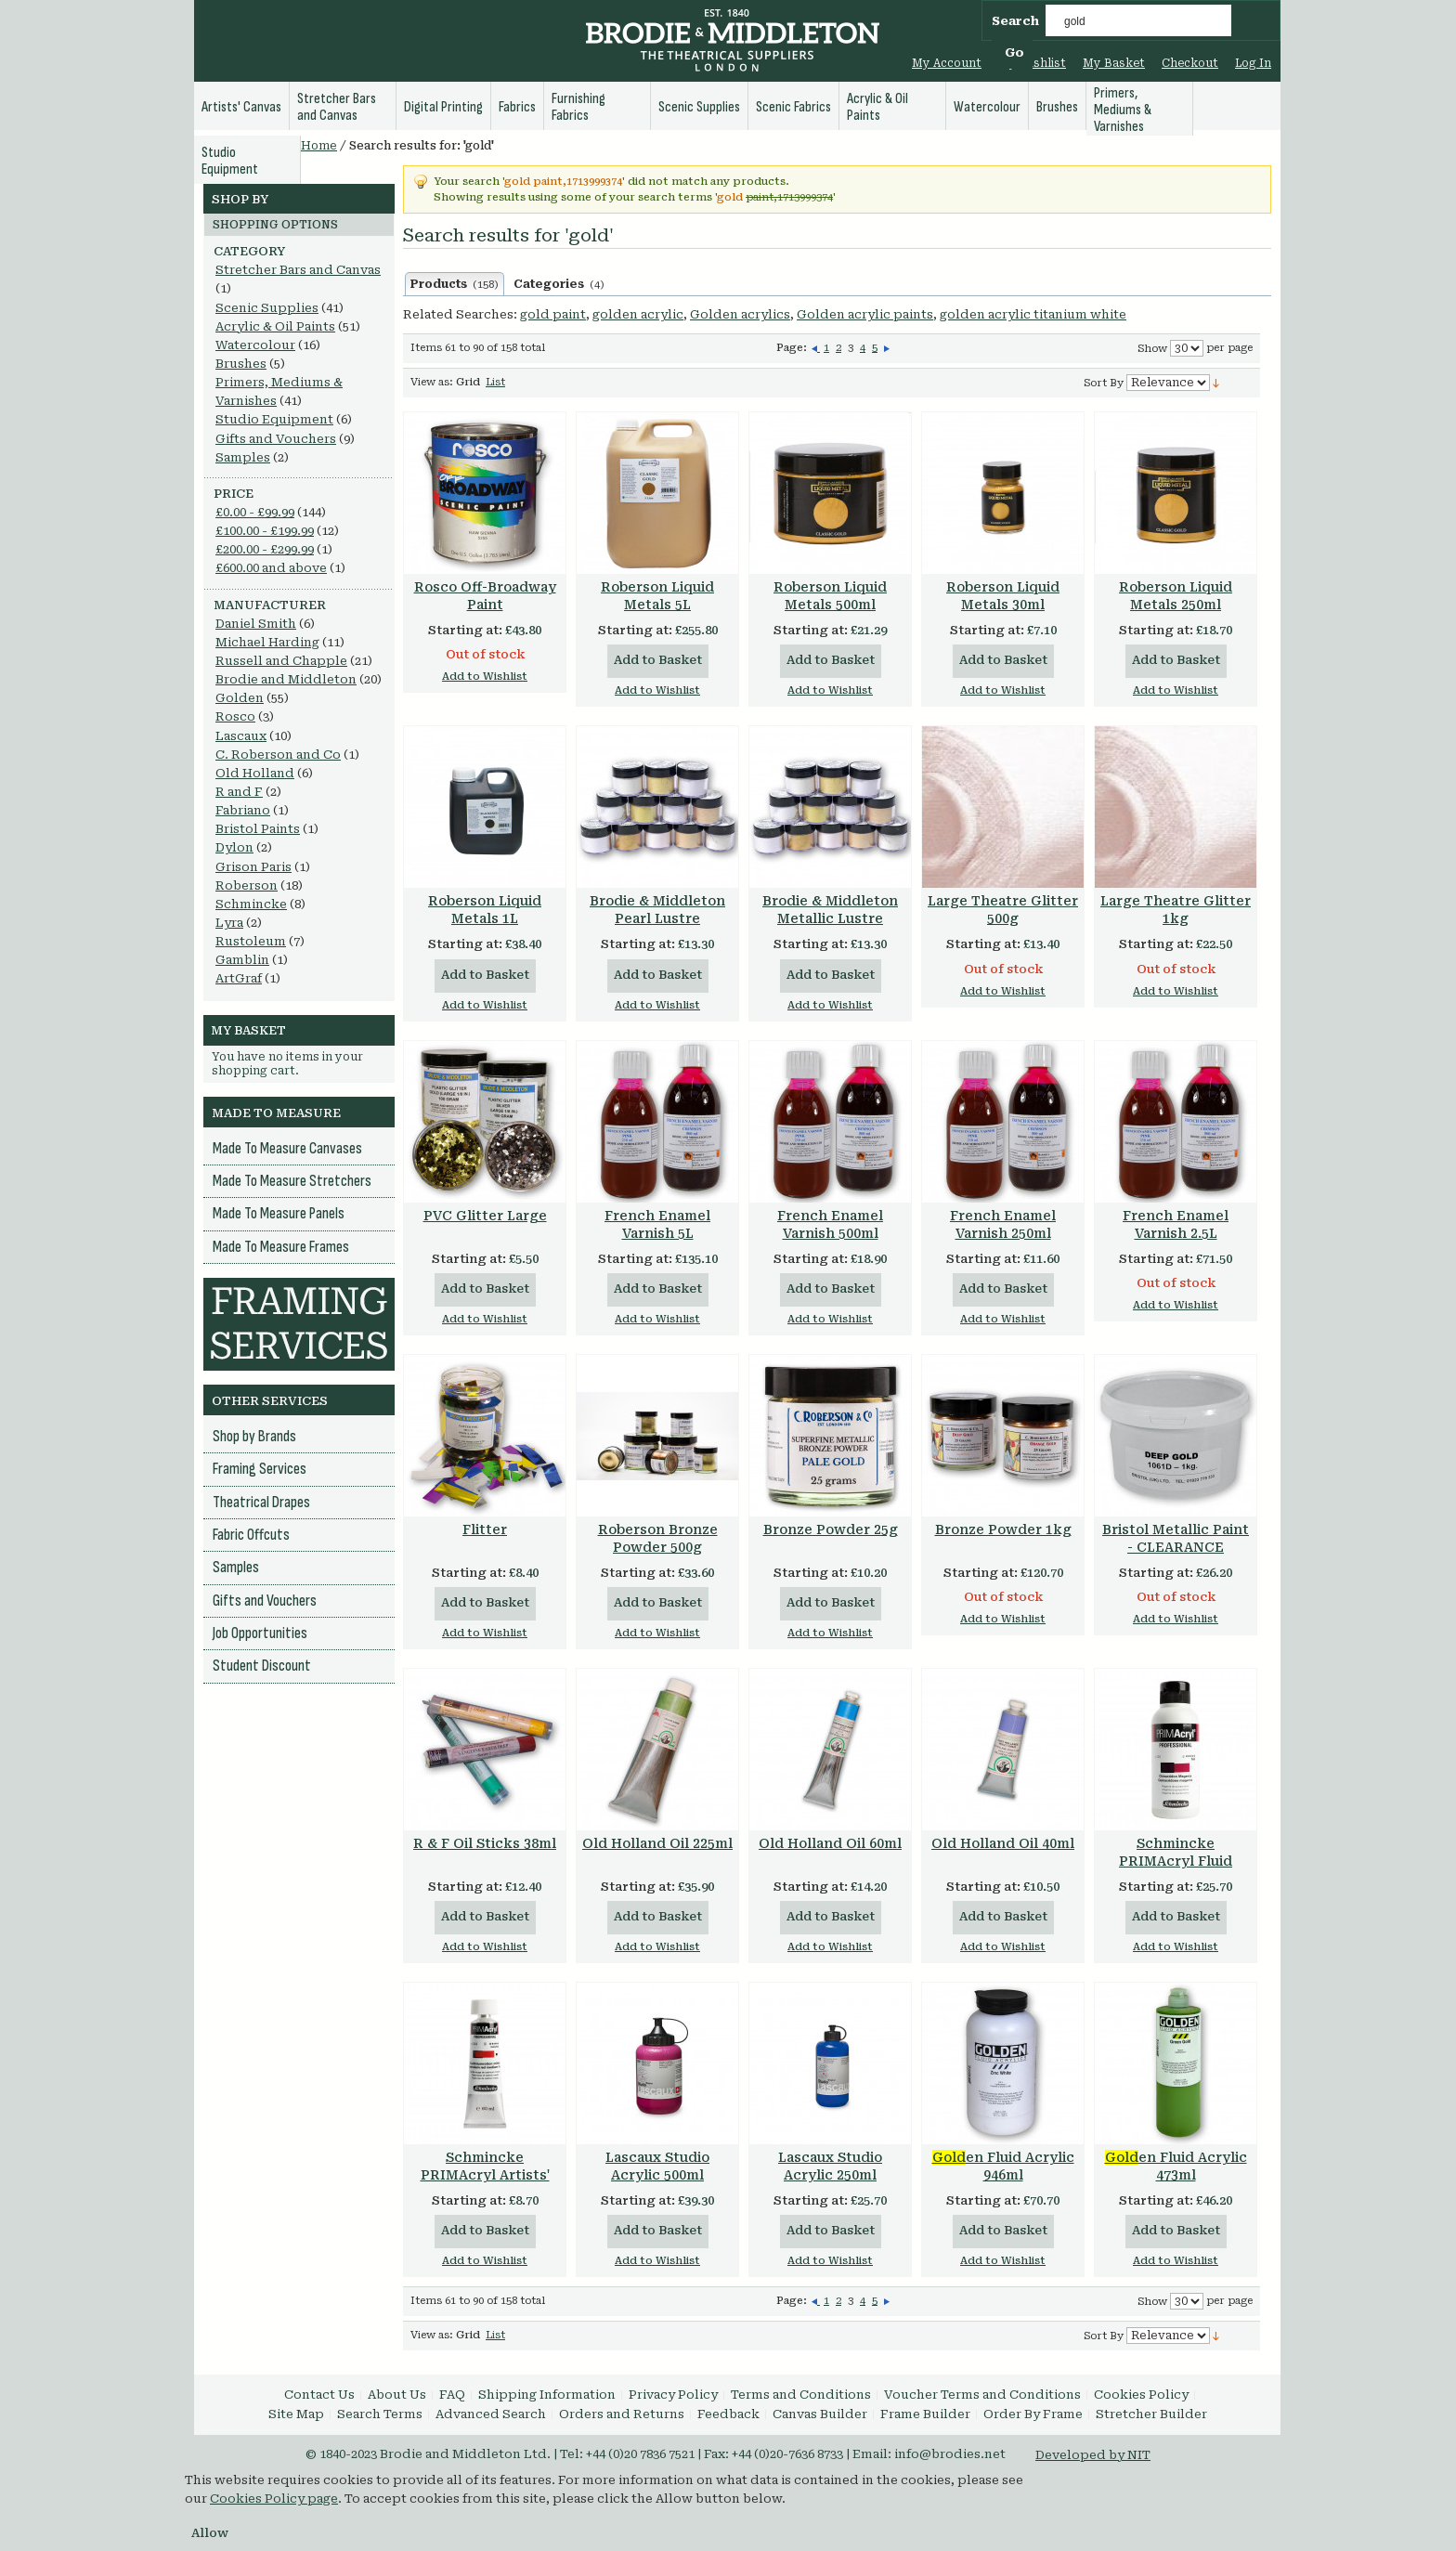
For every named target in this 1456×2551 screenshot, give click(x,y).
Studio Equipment (274, 419)
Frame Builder (925, 2414)
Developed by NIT (1092, 2455)
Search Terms (379, 2414)
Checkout (1190, 63)
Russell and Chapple (281, 661)
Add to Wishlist (484, 676)
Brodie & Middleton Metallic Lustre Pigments (830, 918)
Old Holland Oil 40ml (1002, 1843)
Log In (1253, 63)
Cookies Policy (1141, 2394)
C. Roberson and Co (278, 754)
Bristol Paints (257, 829)
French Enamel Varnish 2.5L (1175, 1224)
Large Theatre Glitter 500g (1003, 909)
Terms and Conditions (801, 2394)
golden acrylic (637, 314)
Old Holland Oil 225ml (657, 1843)
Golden (239, 698)
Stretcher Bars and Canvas (298, 270)
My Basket (1114, 63)
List (495, 382)
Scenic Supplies (266, 308)
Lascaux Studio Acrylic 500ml (657, 2166)
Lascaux (240, 736)
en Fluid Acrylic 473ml (1176, 2166)
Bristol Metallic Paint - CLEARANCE (1175, 1538)
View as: (431, 382)
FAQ (452, 2394)
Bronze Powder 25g (830, 1529)
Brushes (240, 364)
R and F (239, 792)
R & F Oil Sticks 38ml (484, 1843)
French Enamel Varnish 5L (657, 1224)
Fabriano (242, 810)
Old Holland (254, 773)
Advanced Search (491, 2414)
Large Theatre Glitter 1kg (1175, 909)
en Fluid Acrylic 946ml (1003, 2166)
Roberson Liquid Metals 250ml (1175, 595)
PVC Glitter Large (485, 1215)
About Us (397, 2394)
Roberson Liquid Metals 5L (657, 595)
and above (271, 568)
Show (1152, 349)
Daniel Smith (255, 624)
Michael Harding (267, 642)
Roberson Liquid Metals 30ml (1003, 595)
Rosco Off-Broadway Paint (485, 595)
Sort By (1104, 383)
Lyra (229, 923)
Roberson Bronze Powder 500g (658, 1538)
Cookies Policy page (274, 2498)
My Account (947, 63)
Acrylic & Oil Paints (275, 326)
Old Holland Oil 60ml (830, 1843)
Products (454, 284)
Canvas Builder (820, 2414)
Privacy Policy (673, 2394)
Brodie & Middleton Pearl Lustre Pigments (657, 918)
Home (319, 145)
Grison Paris (253, 867)
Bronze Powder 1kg (1003, 1529)
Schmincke (251, 904)
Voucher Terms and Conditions (982, 2394)
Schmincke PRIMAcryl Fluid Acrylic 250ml (1175, 1861)
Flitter (484, 1529)
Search (1015, 21)
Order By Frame (1033, 2414)
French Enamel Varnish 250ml (1003, 1224)
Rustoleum (250, 941)
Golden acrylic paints (865, 314)
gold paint (553, 314)
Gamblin (242, 960)
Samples (242, 457)
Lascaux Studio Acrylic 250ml (830, 2166)
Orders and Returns (621, 2414)
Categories (559, 284)
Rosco (235, 716)
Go (1014, 52)
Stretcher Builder (1151, 2414)
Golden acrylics (740, 314)
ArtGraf (238, 978)
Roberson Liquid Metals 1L (484, 909)
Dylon (234, 847)
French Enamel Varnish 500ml (830, 1224)
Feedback (728, 2414)
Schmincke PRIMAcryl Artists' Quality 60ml (485, 2175)
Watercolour (255, 345)
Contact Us (319, 2394)
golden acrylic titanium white (1033, 314)
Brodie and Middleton (286, 679)
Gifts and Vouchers (275, 439)
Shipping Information (547, 2394)
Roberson (246, 885)
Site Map (296, 2414)
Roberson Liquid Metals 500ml (830, 595)
